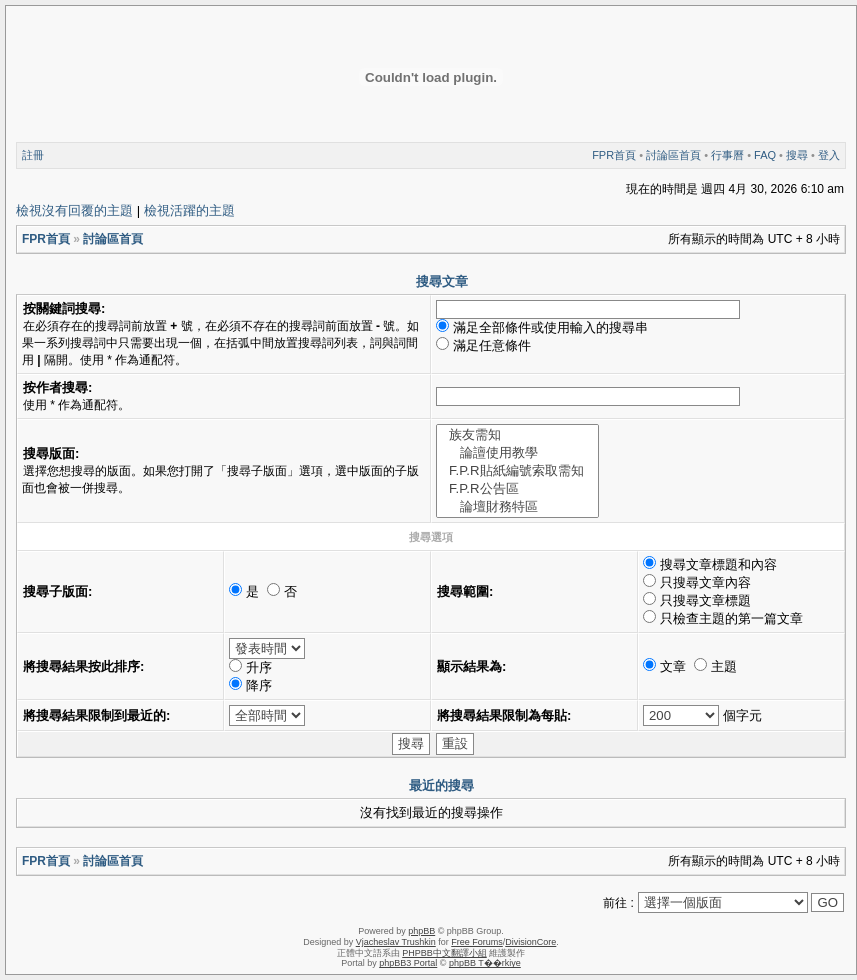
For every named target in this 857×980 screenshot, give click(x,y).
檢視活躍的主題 (189, 210)
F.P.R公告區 (517, 489)
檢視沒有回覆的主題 (74, 210)
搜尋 (797, 155)
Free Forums (477, 942)
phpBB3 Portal (408, 963)
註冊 (33, 155)
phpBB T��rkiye (485, 963)
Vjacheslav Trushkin (396, 942)
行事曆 (727, 155)
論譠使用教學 (517, 453)
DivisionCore (530, 942)
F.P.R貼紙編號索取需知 (517, 471)
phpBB (421, 931)
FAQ (765, 155)
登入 (829, 155)
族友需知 (517, 435)
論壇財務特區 (517, 507)
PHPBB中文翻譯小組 (444, 953)
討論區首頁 (673, 155)
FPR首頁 (614, 155)
